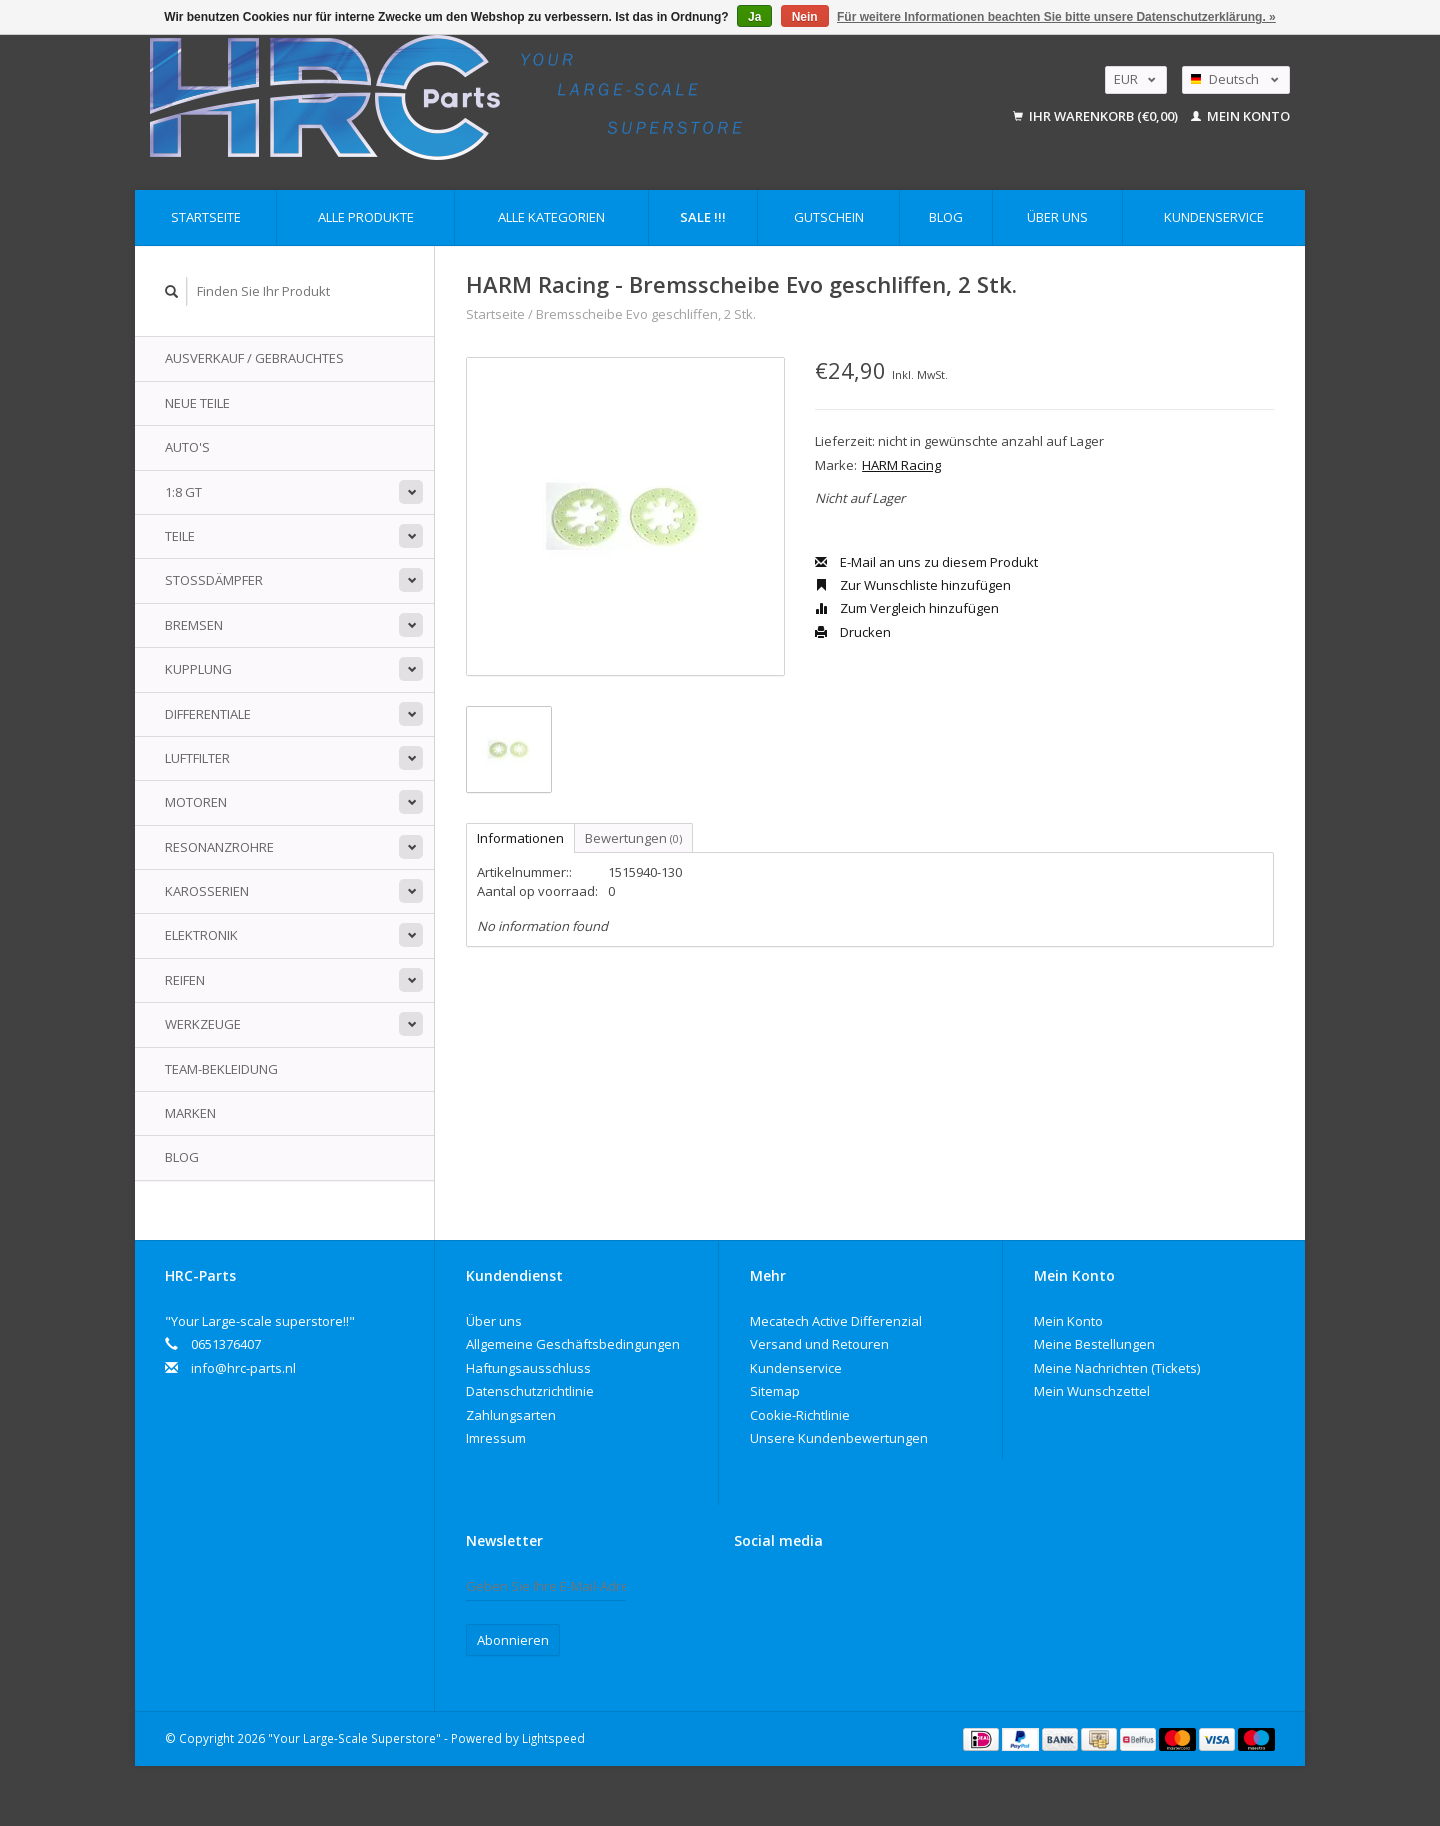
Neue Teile (197, 403)
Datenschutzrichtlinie (530, 1391)
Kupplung (198, 669)
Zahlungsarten (511, 1415)
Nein (805, 17)
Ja (754, 17)
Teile (180, 536)
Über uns (1057, 217)
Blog (946, 217)
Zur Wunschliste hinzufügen (913, 585)
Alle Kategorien (551, 217)
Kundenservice (1214, 217)
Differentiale (208, 714)
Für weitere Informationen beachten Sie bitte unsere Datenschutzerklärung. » (1056, 17)
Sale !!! (703, 217)
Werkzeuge (203, 1024)
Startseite (206, 217)
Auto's (187, 447)
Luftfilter (197, 758)
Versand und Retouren (819, 1344)
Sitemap (775, 1391)
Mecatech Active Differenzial (836, 1321)
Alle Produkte (366, 217)
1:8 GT (183, 492)
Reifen (185, 980)
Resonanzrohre (219, 847)
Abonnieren (513, 1640)
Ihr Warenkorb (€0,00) (1097, 116)
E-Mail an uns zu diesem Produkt (926, 562)
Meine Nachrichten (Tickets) (1117, 1368)
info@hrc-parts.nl (243, 1368)
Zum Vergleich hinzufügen (907, 608)
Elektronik (201, 935)
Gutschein (829, 217)
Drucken (853, 632)
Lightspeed (553, 1738)
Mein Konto (1240, 116)
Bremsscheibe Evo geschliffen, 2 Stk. (646, 314)
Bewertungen (633, 838)
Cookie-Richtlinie (800, 1415)
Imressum (496, 1438)
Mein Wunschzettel (1092, 1391)
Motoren (196, 802)
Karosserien (207, 891)
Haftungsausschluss (528, 1368)
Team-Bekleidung (221, 1069)
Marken (190, 1113)
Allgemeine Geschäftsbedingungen (573, 1344)
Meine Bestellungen (1094, 1344)
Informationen (520, 838)
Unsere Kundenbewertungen (839, 1438)
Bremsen (194, 625)
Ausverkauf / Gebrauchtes (254, 358)
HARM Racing (901, 465)
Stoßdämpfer (214, 580)
